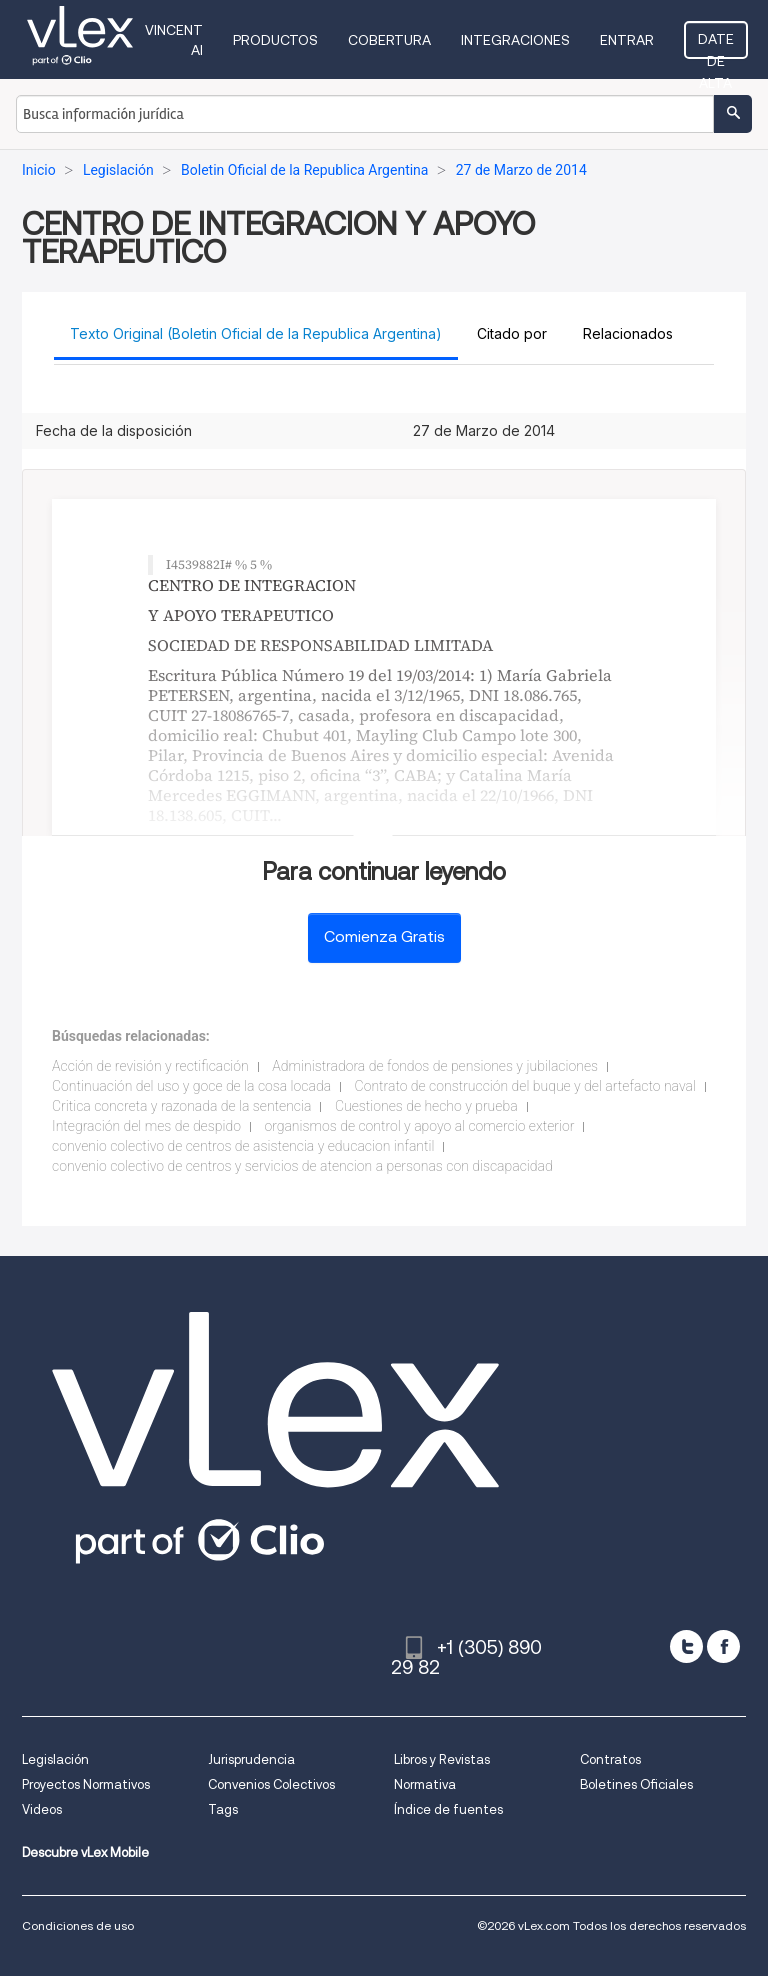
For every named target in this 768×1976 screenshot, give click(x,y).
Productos (275, 40)
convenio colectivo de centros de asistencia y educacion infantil (243, 1146)
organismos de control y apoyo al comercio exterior (419, 1126)
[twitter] (686, 1646)
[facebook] (723, 1646)
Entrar (627, 40)
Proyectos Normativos (86, 1784)
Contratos (610, 1759)
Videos (42, 1809)
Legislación (55, 1759)
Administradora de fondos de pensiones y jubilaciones (435, 1066)
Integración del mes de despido (146, 1126)
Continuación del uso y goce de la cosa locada (191, 1086)
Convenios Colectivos (271, 1784)
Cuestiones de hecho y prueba (426, 1106)
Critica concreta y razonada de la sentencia (181, 1106)
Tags (223, 1809)
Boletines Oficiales (636, 1784)
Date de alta (716, 45)
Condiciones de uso (78, 1925)
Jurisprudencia (251, 1759)
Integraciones (515, 40)
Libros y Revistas (442, 1759)
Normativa (425, 1784)
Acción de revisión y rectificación (150, 1066)
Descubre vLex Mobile (85, 1852)
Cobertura (389, 40)
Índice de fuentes (448, 1809)
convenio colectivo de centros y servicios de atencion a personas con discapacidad (302, 1166)
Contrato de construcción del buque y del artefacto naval (525, 1086)
